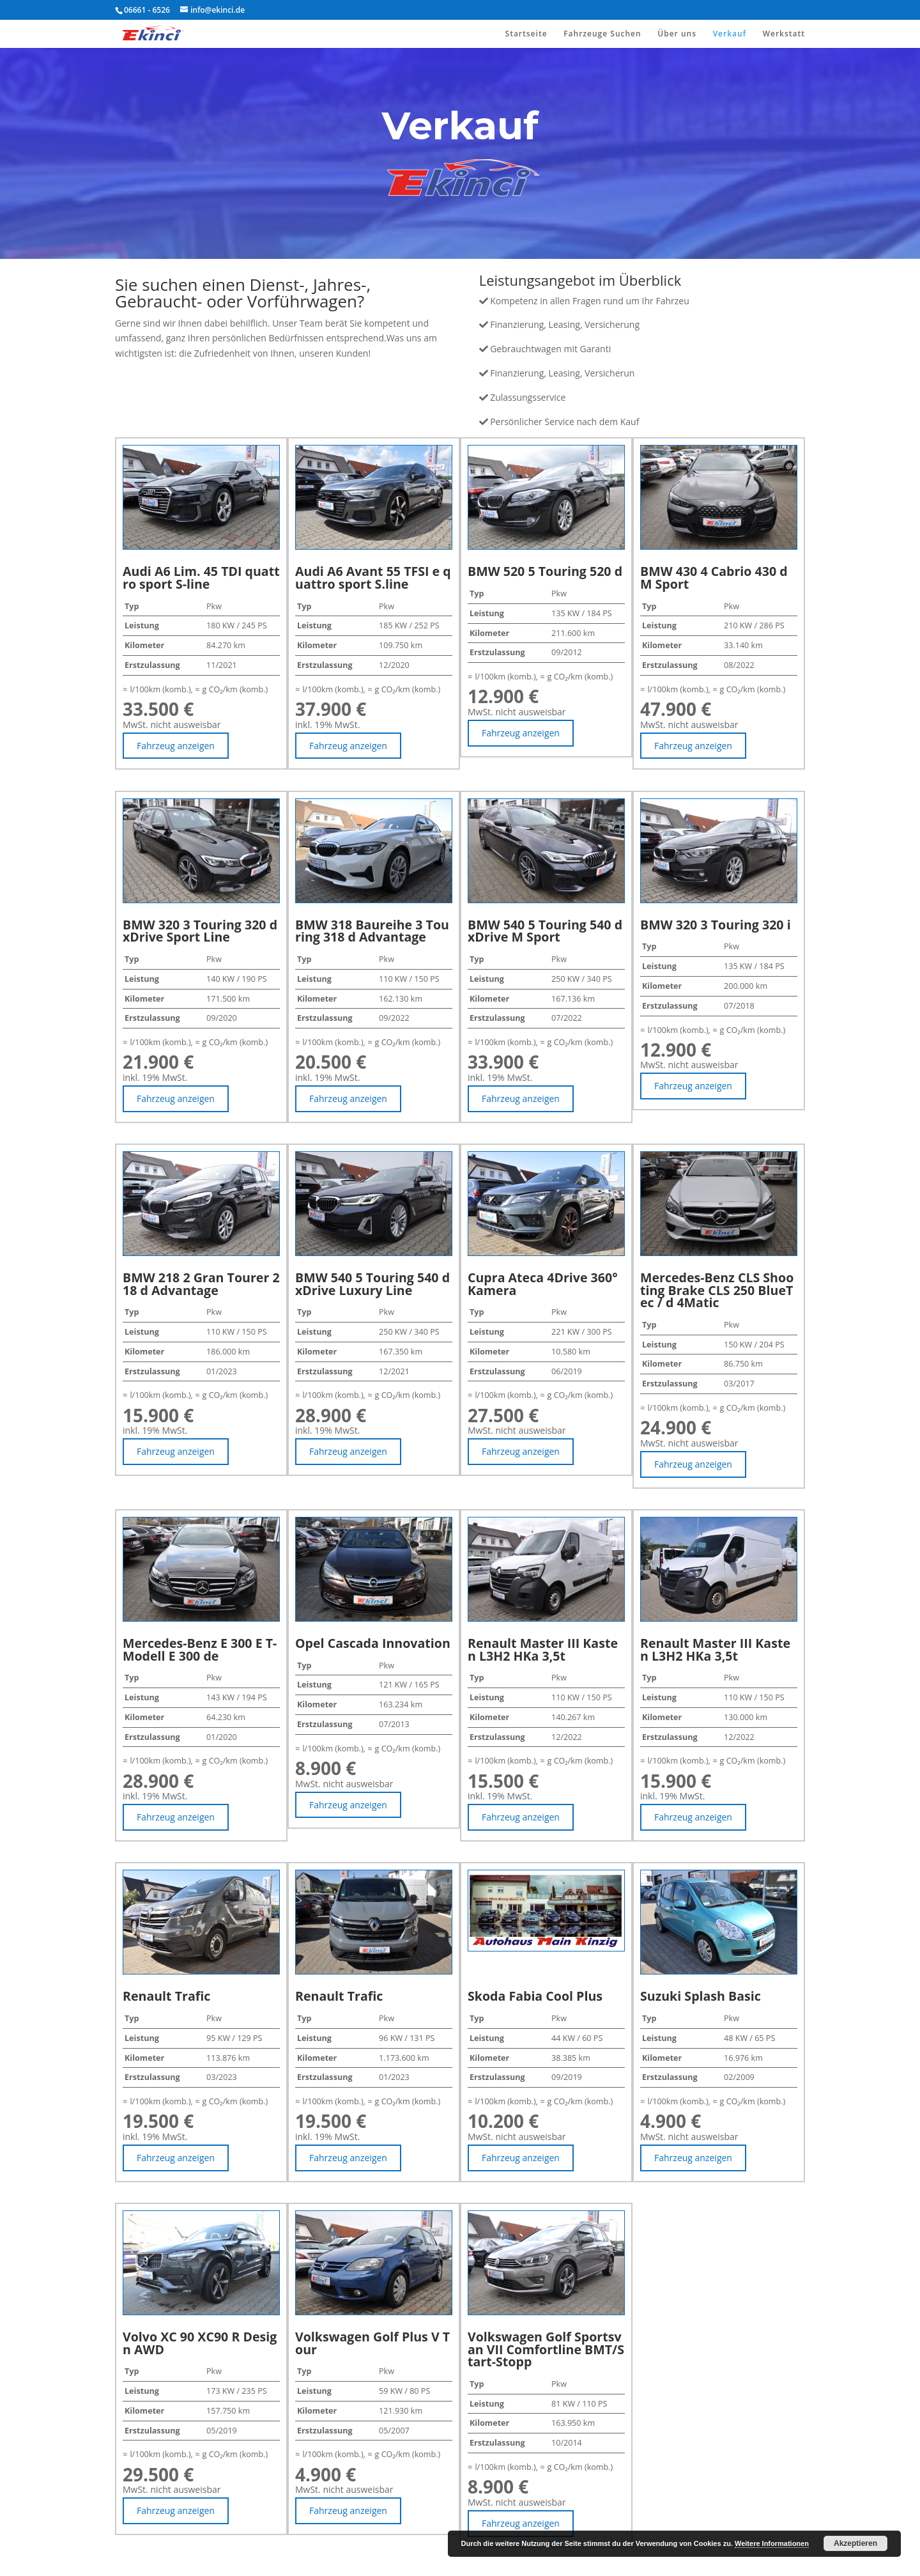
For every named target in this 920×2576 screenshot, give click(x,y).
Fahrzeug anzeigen (176, 746)
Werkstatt (784, 34)
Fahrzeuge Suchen (602, 34)
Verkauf (729, 34)
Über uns (676, 34)
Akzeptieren (855, 2543)
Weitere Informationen (772, 2543)
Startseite (526, 34)
